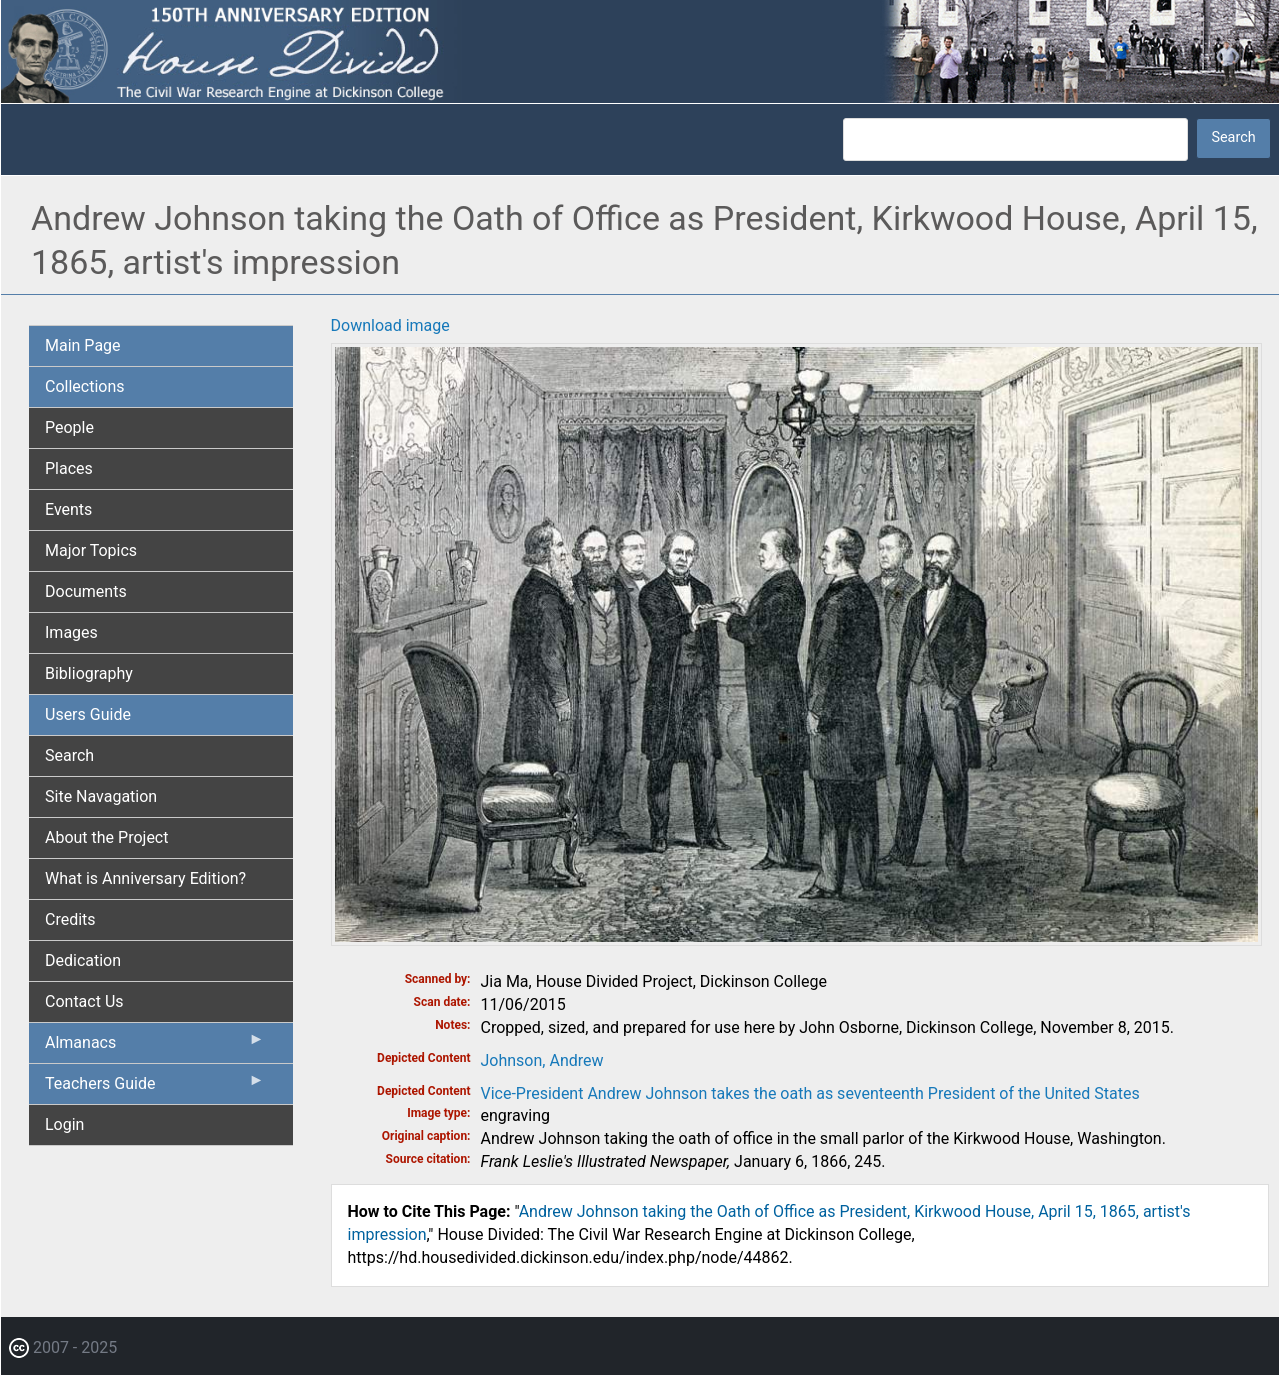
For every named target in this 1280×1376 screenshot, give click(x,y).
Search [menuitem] (69, 755)
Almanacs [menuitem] (155, 1047)
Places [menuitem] (69, 468)
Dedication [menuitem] (83, 960)
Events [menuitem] (68, 509)
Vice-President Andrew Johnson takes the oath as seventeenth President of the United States (810, 1093)
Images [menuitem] (71, 632)
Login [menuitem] (64, 1124)
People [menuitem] (69, 427)
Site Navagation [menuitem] (101, 796)
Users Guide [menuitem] (88, 714)
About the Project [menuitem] (106, 837)
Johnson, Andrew (542, 1060)
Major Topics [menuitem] (91, 550)
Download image (390, 325)
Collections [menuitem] (85, 386)
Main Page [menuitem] (83, 345)
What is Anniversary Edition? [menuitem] (145, 878)
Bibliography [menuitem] (89, 673)
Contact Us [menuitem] (84, 1001)
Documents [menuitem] (86, 591)
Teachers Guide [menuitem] (155, 1088)
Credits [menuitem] (70, 919)
